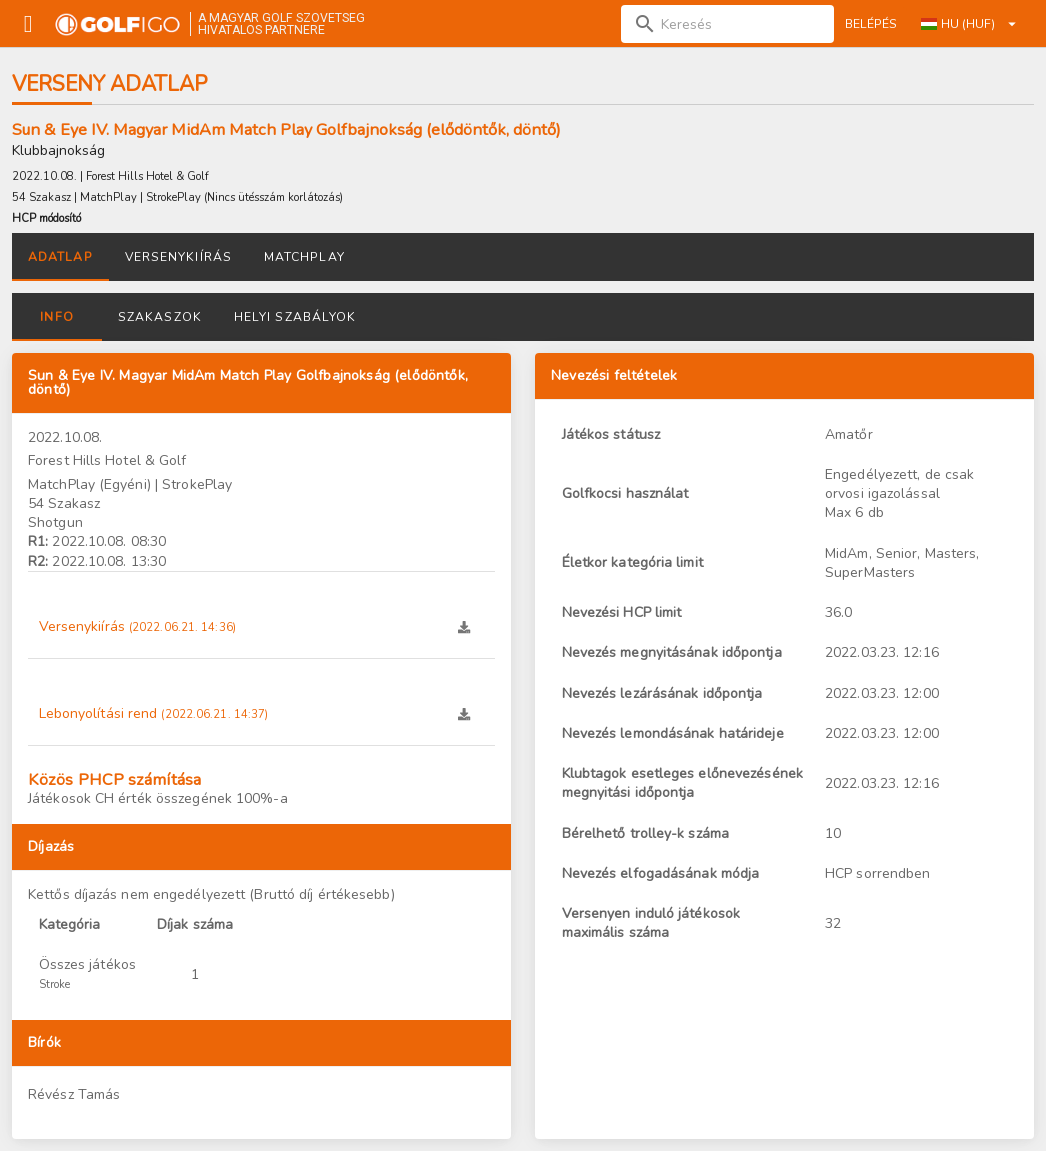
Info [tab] (56, 317)
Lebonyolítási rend (154, 713)
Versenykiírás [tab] (178, 257)
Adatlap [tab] (60, 257)
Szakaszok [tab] (160, 317)
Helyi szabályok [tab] (295, 317)
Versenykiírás (137, 626)
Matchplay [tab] (304, 257)
